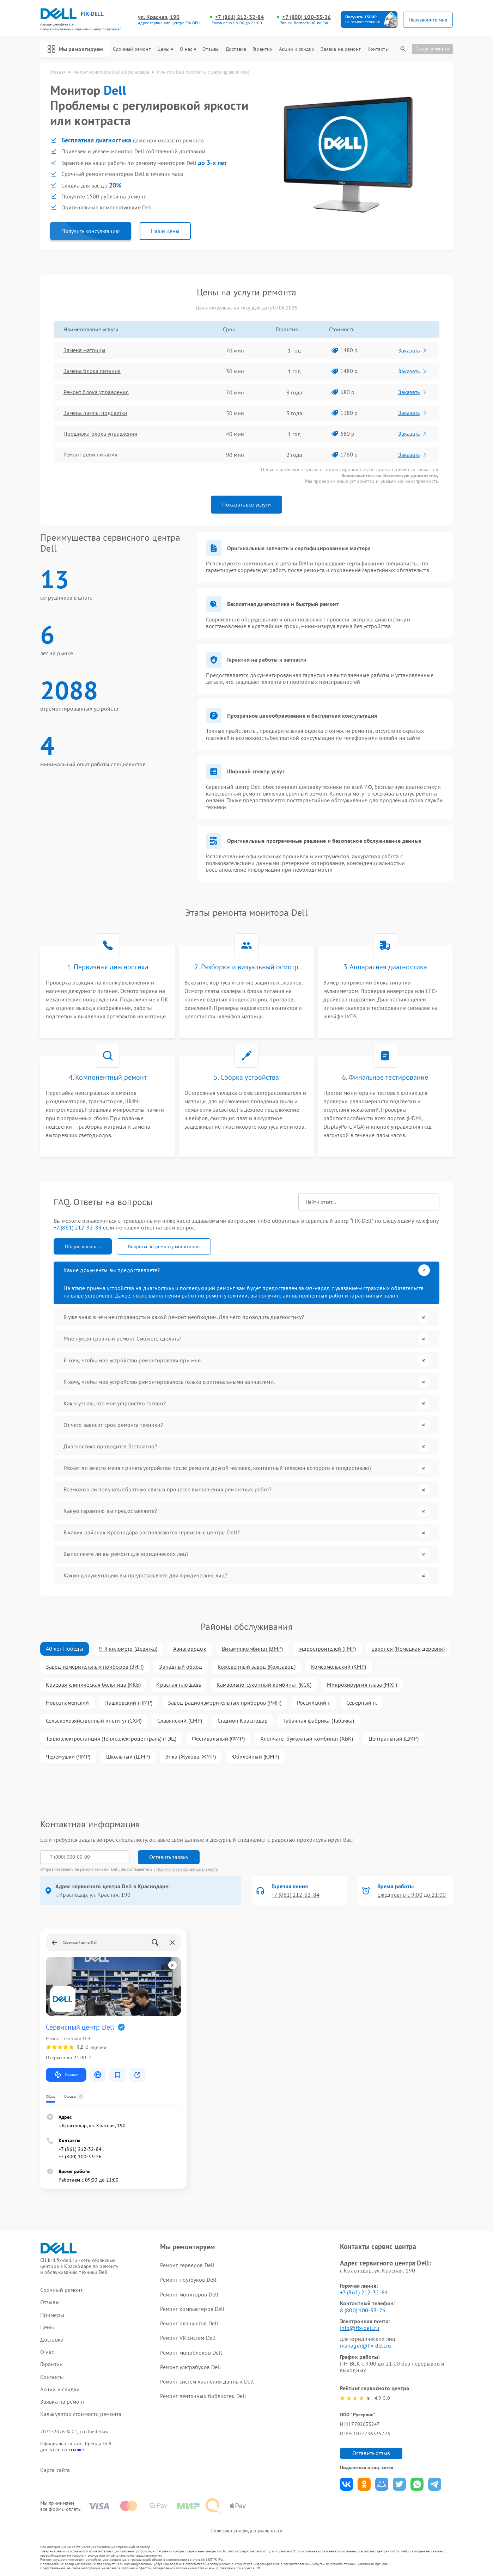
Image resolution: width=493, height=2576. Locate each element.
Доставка (236, 49)
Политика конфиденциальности (246, 2531)
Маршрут (66, 2074)
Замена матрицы (84, 350)
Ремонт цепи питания (90, 454)
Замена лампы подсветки (95, 413)
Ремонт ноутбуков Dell (188, 2279)
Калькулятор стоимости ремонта (80, 2414)
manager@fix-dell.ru (365, 2345)
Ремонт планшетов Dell (189, 2323)
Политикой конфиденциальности (187, 1868)
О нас (188, 49)
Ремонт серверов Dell (187, 2265)
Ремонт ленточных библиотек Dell (203, 2395)
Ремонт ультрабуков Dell (190, 2366)
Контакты (378, 49)
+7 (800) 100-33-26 (306, 17)
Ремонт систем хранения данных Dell (207, 2381)
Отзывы (210, 49)
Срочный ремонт (132, 49)
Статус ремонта (432, 48)
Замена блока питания (92, 371)
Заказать (412, 350)
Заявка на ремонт (341, 49)
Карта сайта (55, 2470)
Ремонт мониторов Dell (189, 2294)
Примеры (52, 2314)
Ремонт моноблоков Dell (191, 2352)
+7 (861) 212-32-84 (239, 17)
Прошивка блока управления (100, 433)
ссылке (76, 2449)
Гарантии (262, 49)
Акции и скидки (296, 49)
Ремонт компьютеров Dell (192, 2308)
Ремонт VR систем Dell (188, 2337)
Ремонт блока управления (96, 392)
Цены (165, 49)
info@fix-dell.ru (359, 2327)
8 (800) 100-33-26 (362, 2309)
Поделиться (346, 2484)
